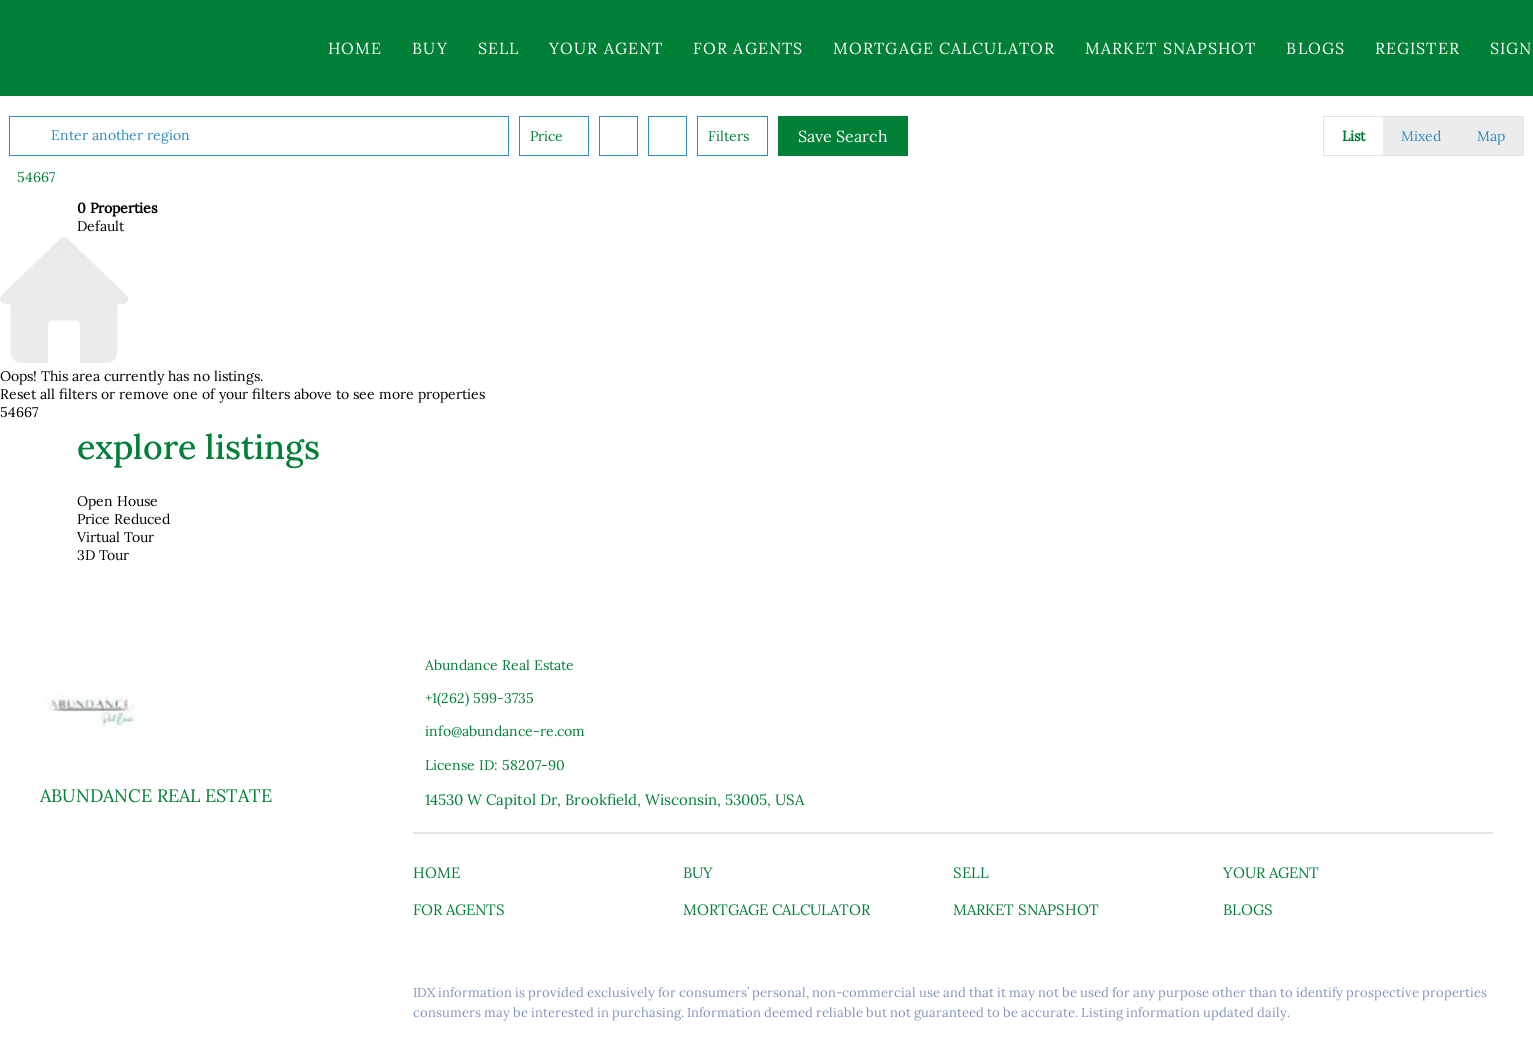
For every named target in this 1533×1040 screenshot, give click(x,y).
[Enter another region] (335, 136)
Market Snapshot (1171, 48)
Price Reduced (123, 519)
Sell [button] (498, 48)
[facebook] (55, 998)
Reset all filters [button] (48, 394)
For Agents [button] (748, 48)
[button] (159, 48)
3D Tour (103, 555)
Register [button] (1417, 48)
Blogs (1315, 48)
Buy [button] (429, 48)
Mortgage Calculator (944, 48)
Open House (117, 501)
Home (355, 48)
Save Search (911, 136)
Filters (796, 136)
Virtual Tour (115, 537)
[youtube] (175, 998)
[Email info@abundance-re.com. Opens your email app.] (561, 731)
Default (100, 226)
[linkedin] (95, 998)
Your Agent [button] (606, 48)
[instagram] (135, 998)
